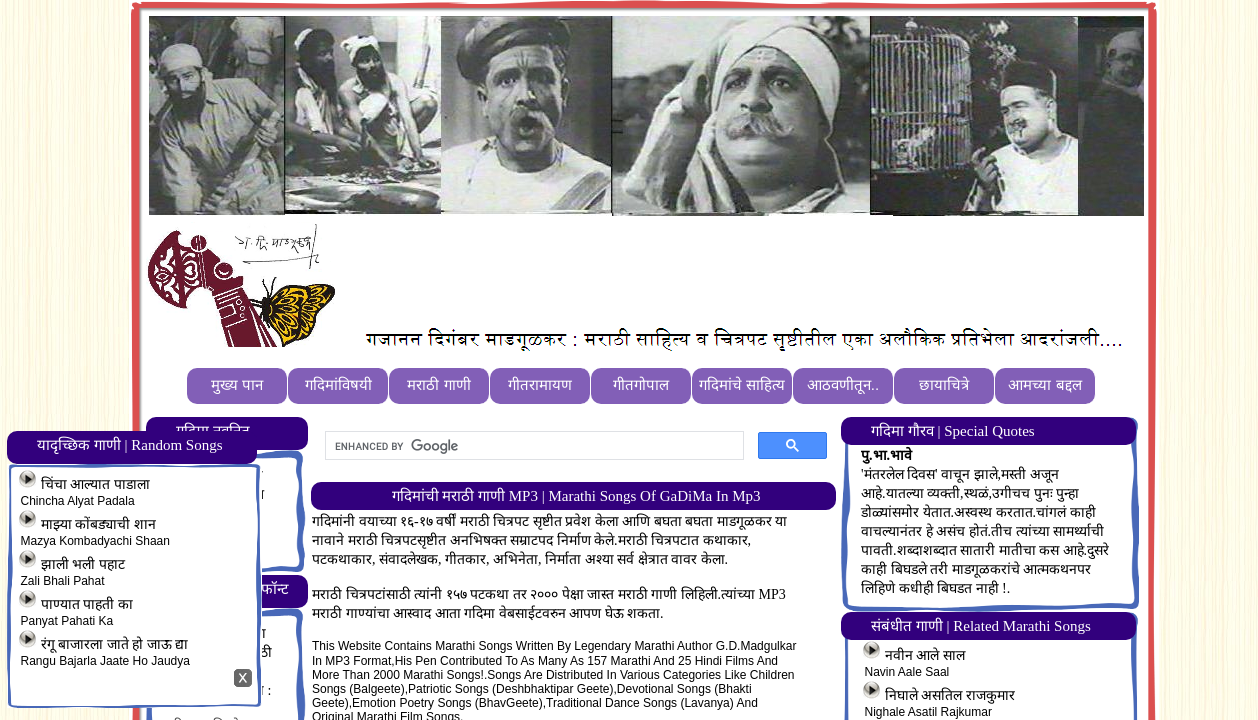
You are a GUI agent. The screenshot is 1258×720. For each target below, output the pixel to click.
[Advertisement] (708, 271)
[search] (532, 446)
